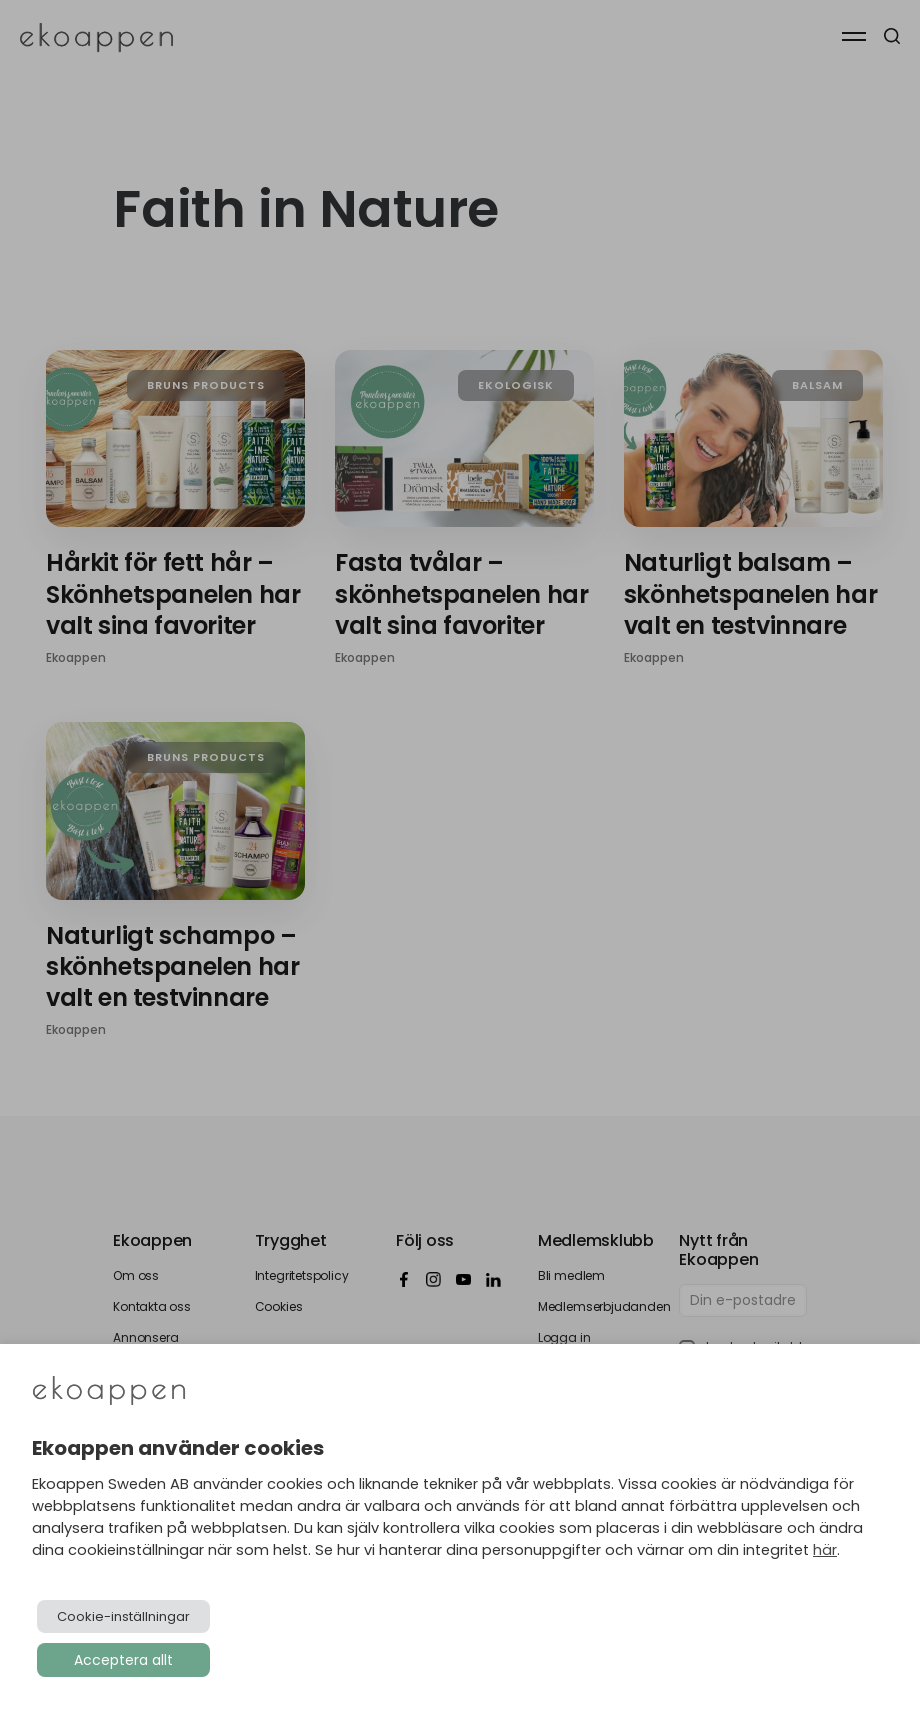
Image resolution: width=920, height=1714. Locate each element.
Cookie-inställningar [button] (123, 1616)
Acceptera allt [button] (123, 1660)
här (825, 1550)
